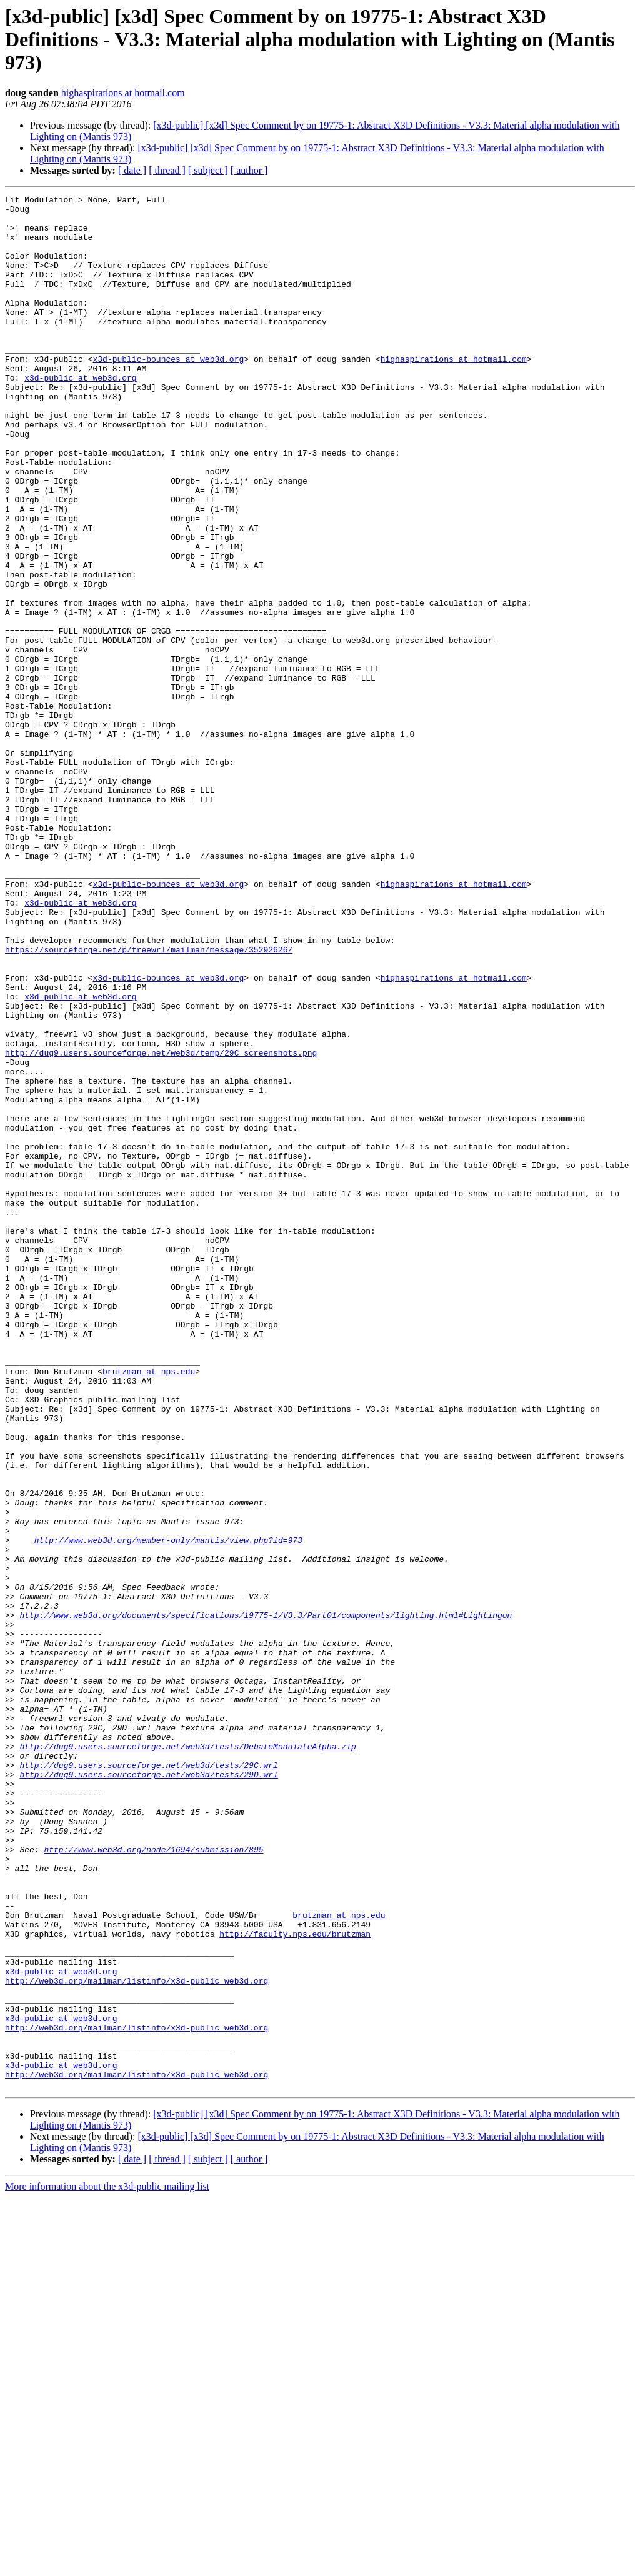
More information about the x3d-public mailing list (107, 2565)
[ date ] (132, 170)
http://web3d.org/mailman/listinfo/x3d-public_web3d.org (136, 2338)
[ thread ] (167, 170)
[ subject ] (208, 170)
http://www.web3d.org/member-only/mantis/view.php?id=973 (168, 1809)
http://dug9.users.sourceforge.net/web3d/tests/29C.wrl (148, 2079)
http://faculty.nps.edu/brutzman (295, 2282)
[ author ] (249, 170)
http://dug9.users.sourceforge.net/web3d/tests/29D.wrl (148, 2091)
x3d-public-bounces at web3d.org (168, 392)
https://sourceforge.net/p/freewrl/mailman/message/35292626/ (148, 1101)
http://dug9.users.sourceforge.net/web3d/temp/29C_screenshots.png (161, 1225)
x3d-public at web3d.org (80, 415)
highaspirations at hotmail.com (123, 92)
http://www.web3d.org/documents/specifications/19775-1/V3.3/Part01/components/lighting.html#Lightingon (265, 1899)
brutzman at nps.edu (148, 1607)
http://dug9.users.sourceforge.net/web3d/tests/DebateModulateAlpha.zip (187, 2057)
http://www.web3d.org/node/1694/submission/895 (153, 2181)
